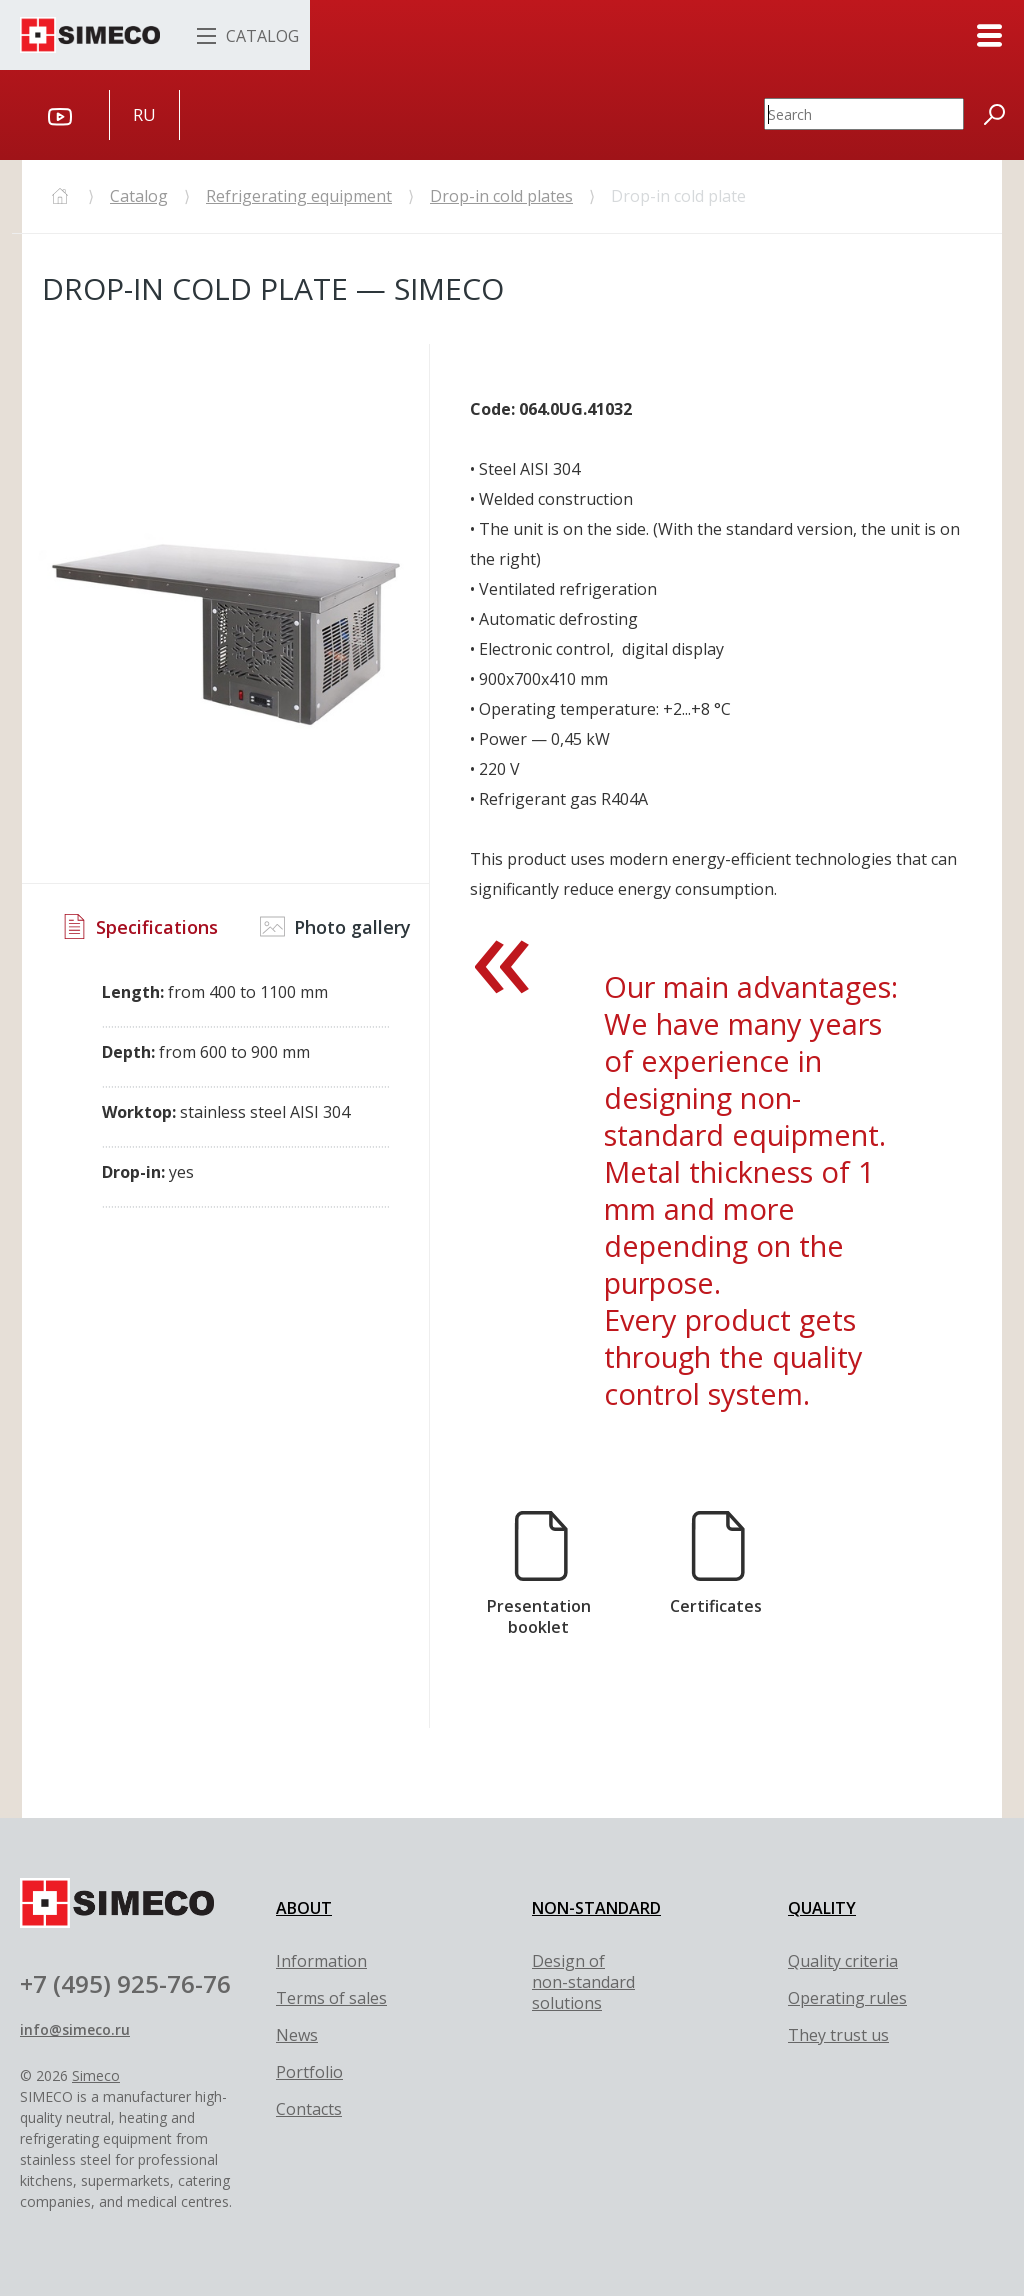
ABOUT (304, 1908)
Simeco (96, 2075)
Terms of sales (331, 1998)
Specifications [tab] (140, 926)
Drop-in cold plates (501, 196)
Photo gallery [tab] (335, 926)
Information (321, 1961)
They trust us (838, 2035)
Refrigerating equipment (299, 196)
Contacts (309, 2109)
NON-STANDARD (596, 1908)
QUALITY (822, 1908)
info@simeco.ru (75, 2029)
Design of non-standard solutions (583, 1982)
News (297, 2035)
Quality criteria (843, 1961)
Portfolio (309, 2072)
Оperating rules (847, 1998)
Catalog (139, 196)
